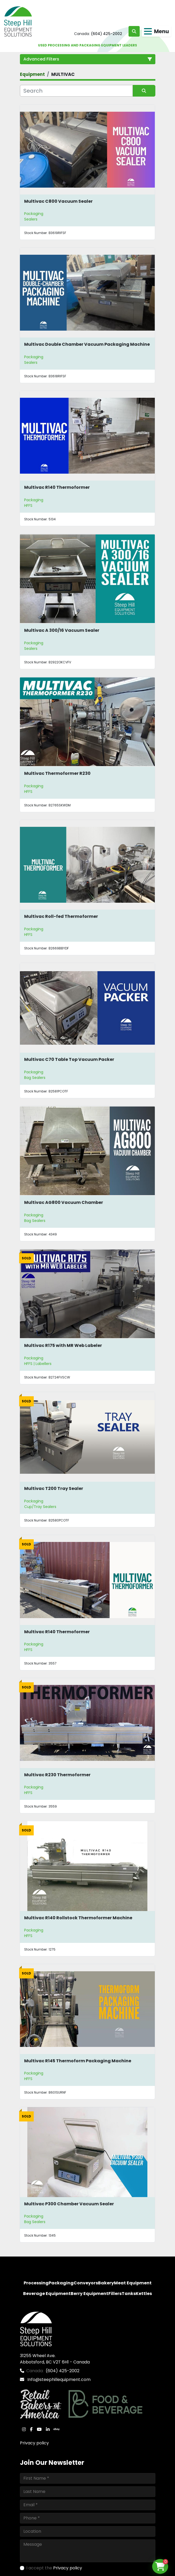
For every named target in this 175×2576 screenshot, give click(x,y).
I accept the (54, 2568)
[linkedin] (48, 2429)
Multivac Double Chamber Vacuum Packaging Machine (87, 344)
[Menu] (148, 31)
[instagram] (24, 2429)
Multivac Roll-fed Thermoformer (61, 916)
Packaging (33, 213)
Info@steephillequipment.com (58, 2379)
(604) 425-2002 (106, 33)
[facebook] (31, 2429)
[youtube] (39, 2429)
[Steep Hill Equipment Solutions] (36, 2329)
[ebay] (56, 2429)
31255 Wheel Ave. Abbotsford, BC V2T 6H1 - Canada (55, 2359)
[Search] (76, 91)
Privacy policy (34, 2443)
